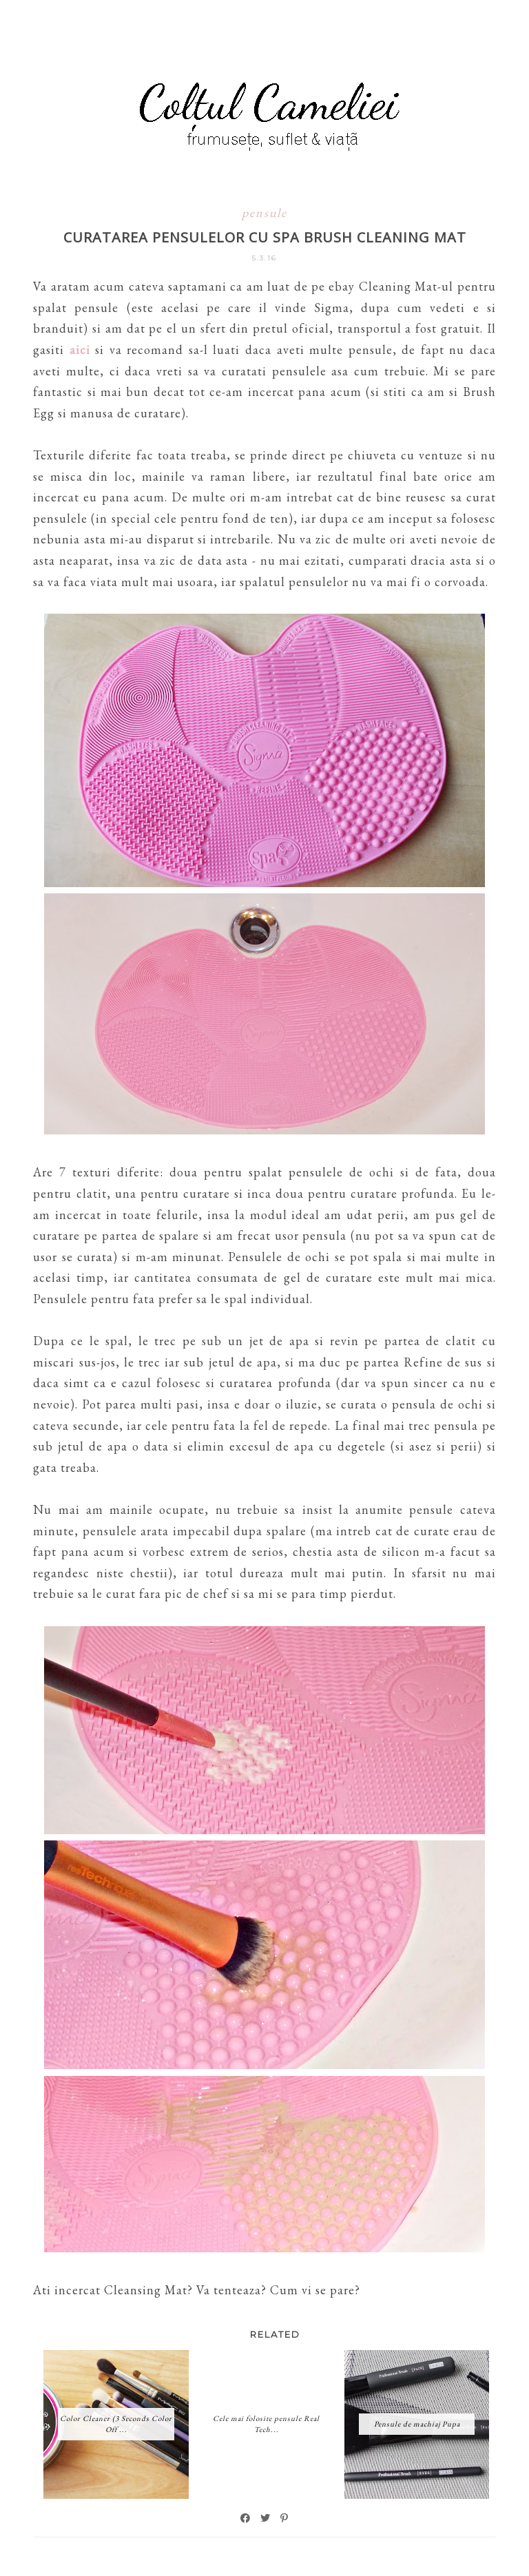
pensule (264, 212)
